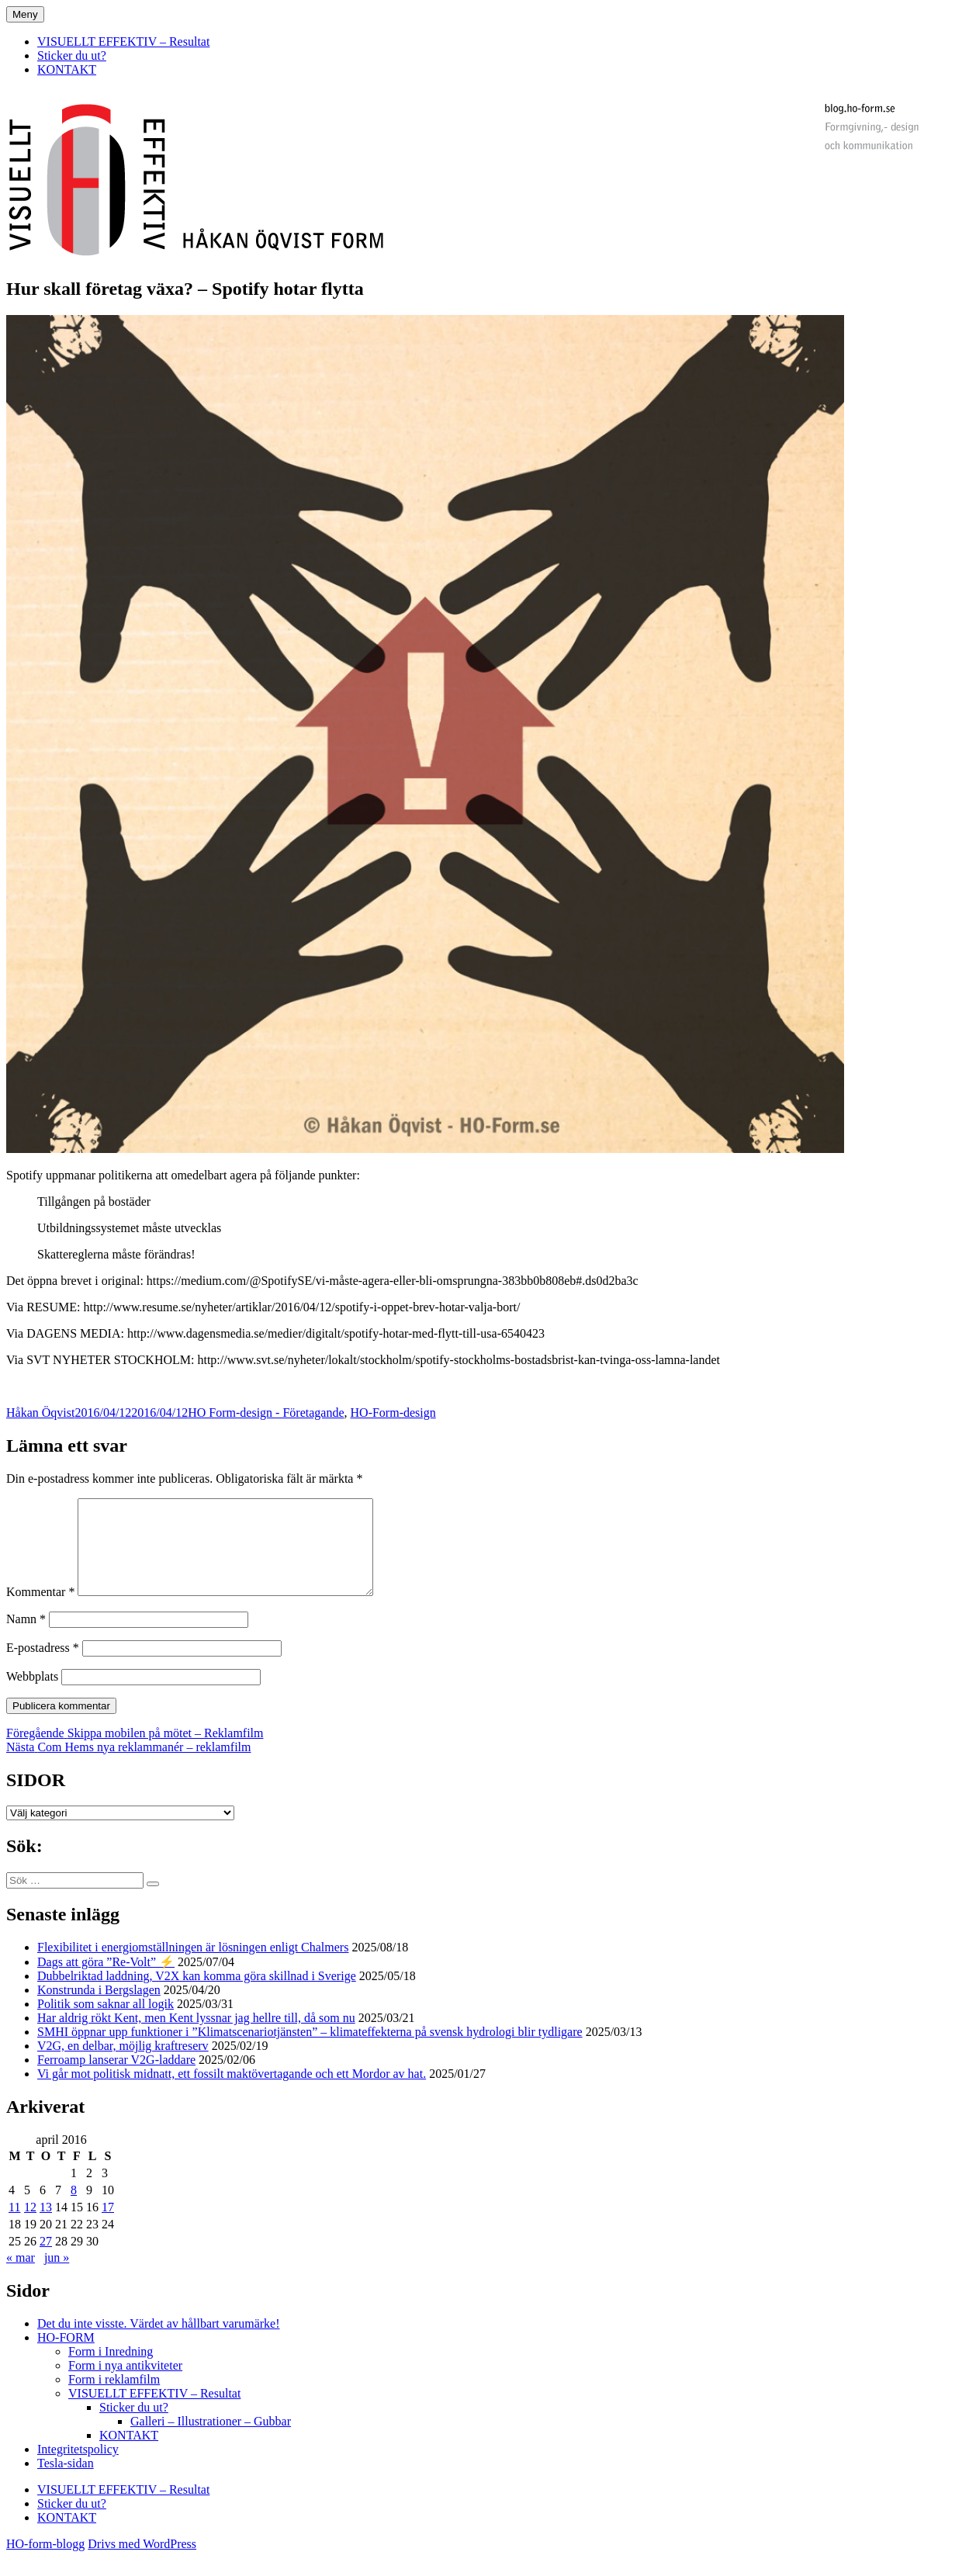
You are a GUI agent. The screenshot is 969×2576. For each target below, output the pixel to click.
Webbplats (32, 1695)
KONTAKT (66, 69)
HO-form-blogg (45, 2562)
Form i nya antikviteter (125, 2384)
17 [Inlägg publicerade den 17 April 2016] (108, 2225)
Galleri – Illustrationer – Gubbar (210, 2439)
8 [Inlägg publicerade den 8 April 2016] (74, 2208)
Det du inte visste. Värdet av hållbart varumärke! (158, 2342)
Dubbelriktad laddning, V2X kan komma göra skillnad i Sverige (196, 1994)
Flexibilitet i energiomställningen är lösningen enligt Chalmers (192, 1965)
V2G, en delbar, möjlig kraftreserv (123, 2064)
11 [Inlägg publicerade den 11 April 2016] (14, 2225)
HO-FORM (66, 2356)
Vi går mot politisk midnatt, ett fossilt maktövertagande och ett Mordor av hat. (231, 2092)
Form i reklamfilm (114, 2398)
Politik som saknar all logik (105, 2022)
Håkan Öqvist (40, 1412)
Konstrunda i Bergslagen (99, 2008)
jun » (56, 2276)
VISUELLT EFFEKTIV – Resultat (123, 41)
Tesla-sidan (65, 2481)
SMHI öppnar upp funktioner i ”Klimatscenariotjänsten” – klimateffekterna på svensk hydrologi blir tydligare (310, 2050)
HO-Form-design (393, 1412)
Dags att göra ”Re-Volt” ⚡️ (106, 1980)
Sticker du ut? (71, 55)
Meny (25, 14)
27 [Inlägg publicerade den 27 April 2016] (46, 2259)
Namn (26, 1637)
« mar (20, 2276)
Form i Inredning (110, 2370)
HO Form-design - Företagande (266, 1412)
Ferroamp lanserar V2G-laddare (116, 2078)
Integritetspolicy (78, 2467)
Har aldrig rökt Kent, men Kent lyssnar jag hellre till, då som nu (196, 2036)
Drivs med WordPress (142, 2562)
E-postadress (42, 1666)
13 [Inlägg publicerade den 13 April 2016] (46, 2225)
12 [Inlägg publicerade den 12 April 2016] (30, 2225)
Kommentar (40, 1610)
